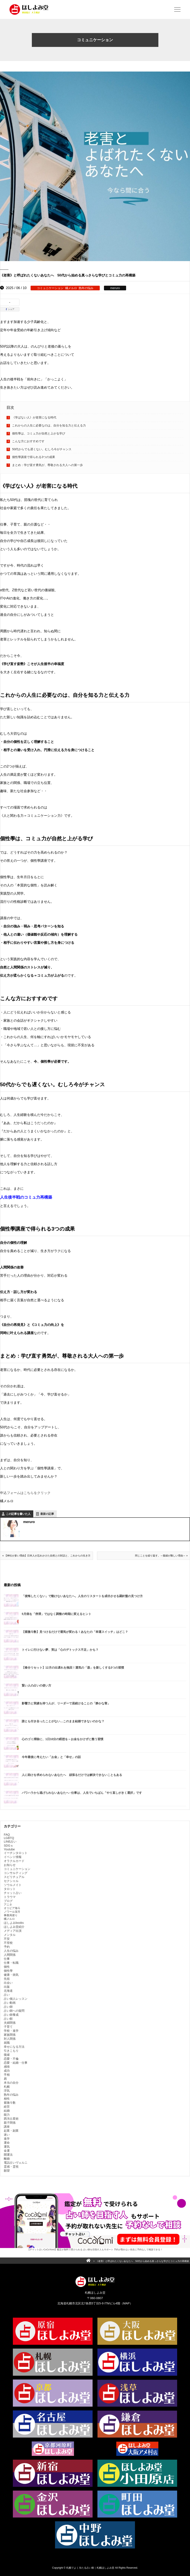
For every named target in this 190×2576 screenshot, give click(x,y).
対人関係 (10, 2038)
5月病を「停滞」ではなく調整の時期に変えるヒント (56, 1614)
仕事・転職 (11, 1962)
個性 (7, 1966)
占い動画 (10, 2002)
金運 (7, 2150)
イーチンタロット (15, 1853)
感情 (7, 2066)
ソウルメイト (13, 1885)
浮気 (7, 2090)
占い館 (8, 2018)
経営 (7, 2106)
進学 (7, 2138)
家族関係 (10, 2034)
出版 (7, 1986)
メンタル (10, 1934)
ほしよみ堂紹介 (14, 1926)
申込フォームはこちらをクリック (25, 1493)
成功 (7, 2070)
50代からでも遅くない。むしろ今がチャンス (41, 449)
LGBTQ (9, 1838)
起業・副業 (11, 2130)
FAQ (7, 1834)
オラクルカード (14, 1861)
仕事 (7, 1958)
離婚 (7, 2158)
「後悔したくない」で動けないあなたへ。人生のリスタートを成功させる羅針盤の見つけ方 (82, 1596)
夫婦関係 (10, 2022)
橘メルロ (71, 288)
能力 (7, 2114)
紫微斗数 (10, 2102)
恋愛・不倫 (11, 2058)
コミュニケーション (50, 288)
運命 (7, 2142)
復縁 (7, 2054)
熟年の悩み (86, 288)
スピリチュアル (14, 1877)
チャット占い (13, 1893)
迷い (7, 2134)
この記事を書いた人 (18, 1513)
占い (7, 1994)
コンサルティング (15, 1873)
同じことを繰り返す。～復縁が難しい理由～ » (161, 1555)
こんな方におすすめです (28, 441)
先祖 (7, 1978)
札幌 (7, 2086)
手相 (7, 2074)
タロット (10, 1889)
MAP (126, 2303)
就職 (7, 2042)
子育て (8, 2026)
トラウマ (10, 1897)
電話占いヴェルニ (15, 2162)
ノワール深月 (12, 1911)
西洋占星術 (11, 2118)
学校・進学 (11, 2030)
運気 (7, 2146)
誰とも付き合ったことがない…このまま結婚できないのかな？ (63, 1721)
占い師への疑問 (14, 2010)
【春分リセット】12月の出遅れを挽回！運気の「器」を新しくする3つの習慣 (73, 1667)
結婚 (7, 2110)
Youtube (9, 1849)
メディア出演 (13, 1930)
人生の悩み (11, 1950)
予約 (7, 1946)
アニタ (8, 1904)
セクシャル (11, 1881)
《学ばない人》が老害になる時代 (34, 417)
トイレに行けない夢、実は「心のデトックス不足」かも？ (60, 1649)
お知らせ (10, 1865)
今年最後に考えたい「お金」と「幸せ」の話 (51, 1757)
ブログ (8, 1901)
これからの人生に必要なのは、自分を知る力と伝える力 (49, 425)
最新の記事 (47, 1513)
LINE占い (10, 1841)
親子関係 (10, 2122)
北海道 (8, 1990)
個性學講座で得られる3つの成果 (33, 457)
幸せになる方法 (14, 2046)
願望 (7, 2170)
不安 (7, 1938)
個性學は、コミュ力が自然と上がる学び (38, 433)
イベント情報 (13, 1857)
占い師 (8, 2006)
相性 (7, 2098)
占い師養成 (11, 2014)
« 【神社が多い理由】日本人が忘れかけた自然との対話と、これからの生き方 (46, 1555)
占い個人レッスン (15, 1998)
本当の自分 (11, 2082)
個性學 (8, 1970)
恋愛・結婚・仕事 (15, 2062)
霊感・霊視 (11, 2166)
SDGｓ (8, 1845)
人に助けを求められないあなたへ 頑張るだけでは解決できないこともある (72, 1775)
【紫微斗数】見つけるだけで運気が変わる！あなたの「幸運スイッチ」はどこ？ (75, 1631)
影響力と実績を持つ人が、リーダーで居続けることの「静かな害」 (66, 1703)
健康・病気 (11, 1974)
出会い (8, 1982)
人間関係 (10, 1954)
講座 (7, 2126)
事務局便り (11, 1915)
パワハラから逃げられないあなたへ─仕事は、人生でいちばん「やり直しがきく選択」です (82, 1792)
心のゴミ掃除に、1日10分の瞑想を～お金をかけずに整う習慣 (62, 1739)
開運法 (8, 2154)
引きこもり (11, 2050)
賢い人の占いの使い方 (36, 1685)
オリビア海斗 (12, 1908)
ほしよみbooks (14, 1922)
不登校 (8, 1942)
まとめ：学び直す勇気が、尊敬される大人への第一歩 (47, 465)
